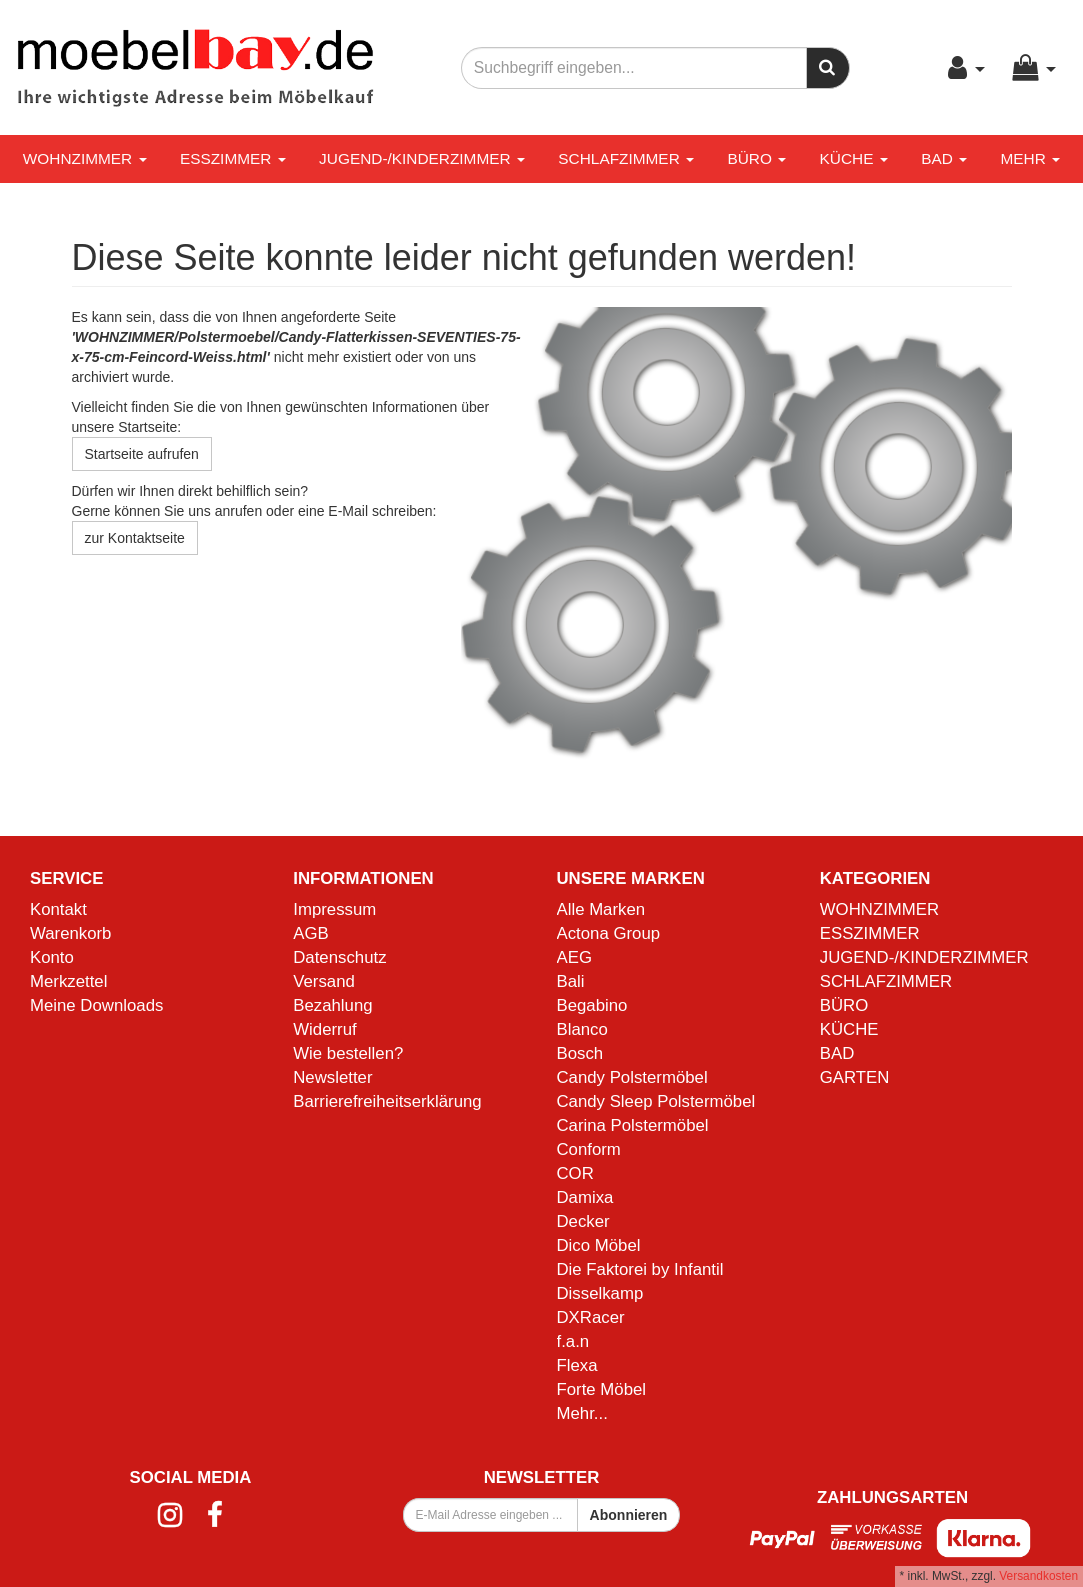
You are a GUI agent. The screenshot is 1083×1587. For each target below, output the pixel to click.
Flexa (577, 1365)
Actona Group (609, 933)
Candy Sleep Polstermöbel (656, 1101)
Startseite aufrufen (142, 454)
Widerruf (324, 1029)
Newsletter (332, 1077)
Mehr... (582, 1413)
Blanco (582, 1029)
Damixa (585, 1197)
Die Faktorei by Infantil (640, 1269)
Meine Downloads (96, 1005)
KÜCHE (854, 158)
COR (575, 1173)
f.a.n (573, 1341)
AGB (310, 933)
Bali (571, 981)
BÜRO (756, 158)
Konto (52, 957)
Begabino (592, 1005)
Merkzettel (68, 981)
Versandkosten (1038, 1576)
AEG (574, 957)
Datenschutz (339, 957)
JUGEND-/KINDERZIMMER (422, 158)
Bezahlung (332, 1005)
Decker (583, 1221)
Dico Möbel (599, 1245)
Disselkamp (600, 1293)
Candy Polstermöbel (632, 1077)
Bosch (580, 1053)
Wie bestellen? (348, 1053)
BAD (944, 158)
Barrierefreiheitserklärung (387, 1101)
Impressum (334, 909)
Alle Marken (601, 909)
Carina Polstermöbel (633, 1125)
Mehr (1030, 158)
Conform (589, 1149)
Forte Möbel (602, 1389)
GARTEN (855, 1077)
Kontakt (58, 909)
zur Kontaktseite (135, 538)
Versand (324, 981)
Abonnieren (629, 1515)
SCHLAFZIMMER (626, 158)
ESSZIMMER (233, 158)
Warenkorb (70, 933)
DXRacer (591, 1317)
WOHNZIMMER (85, 158)
